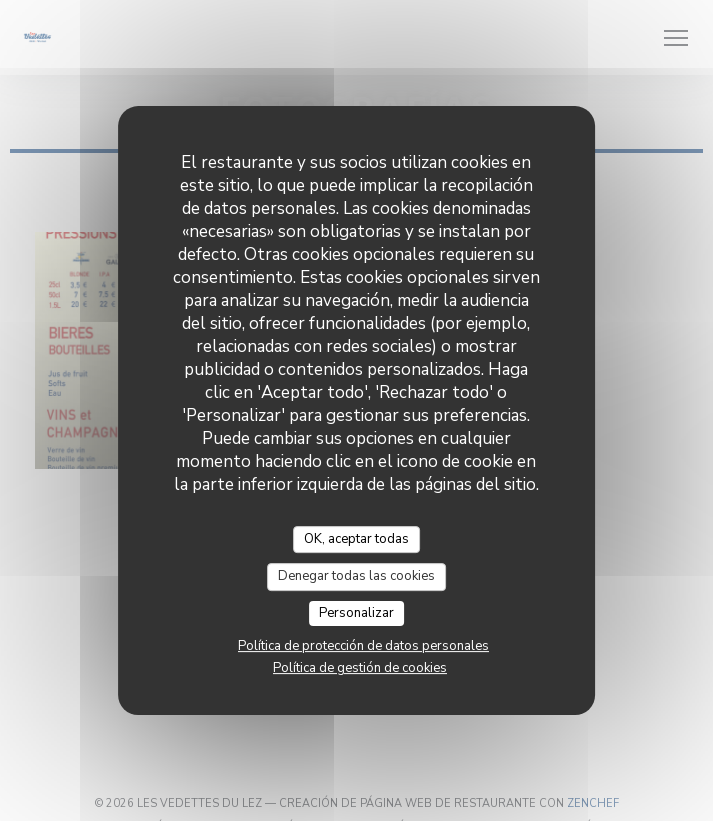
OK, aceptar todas (356, 539)
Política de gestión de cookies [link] (360, 668)
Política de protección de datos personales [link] (363, 646)
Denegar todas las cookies (356, 576)
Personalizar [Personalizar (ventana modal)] (356, 613)
